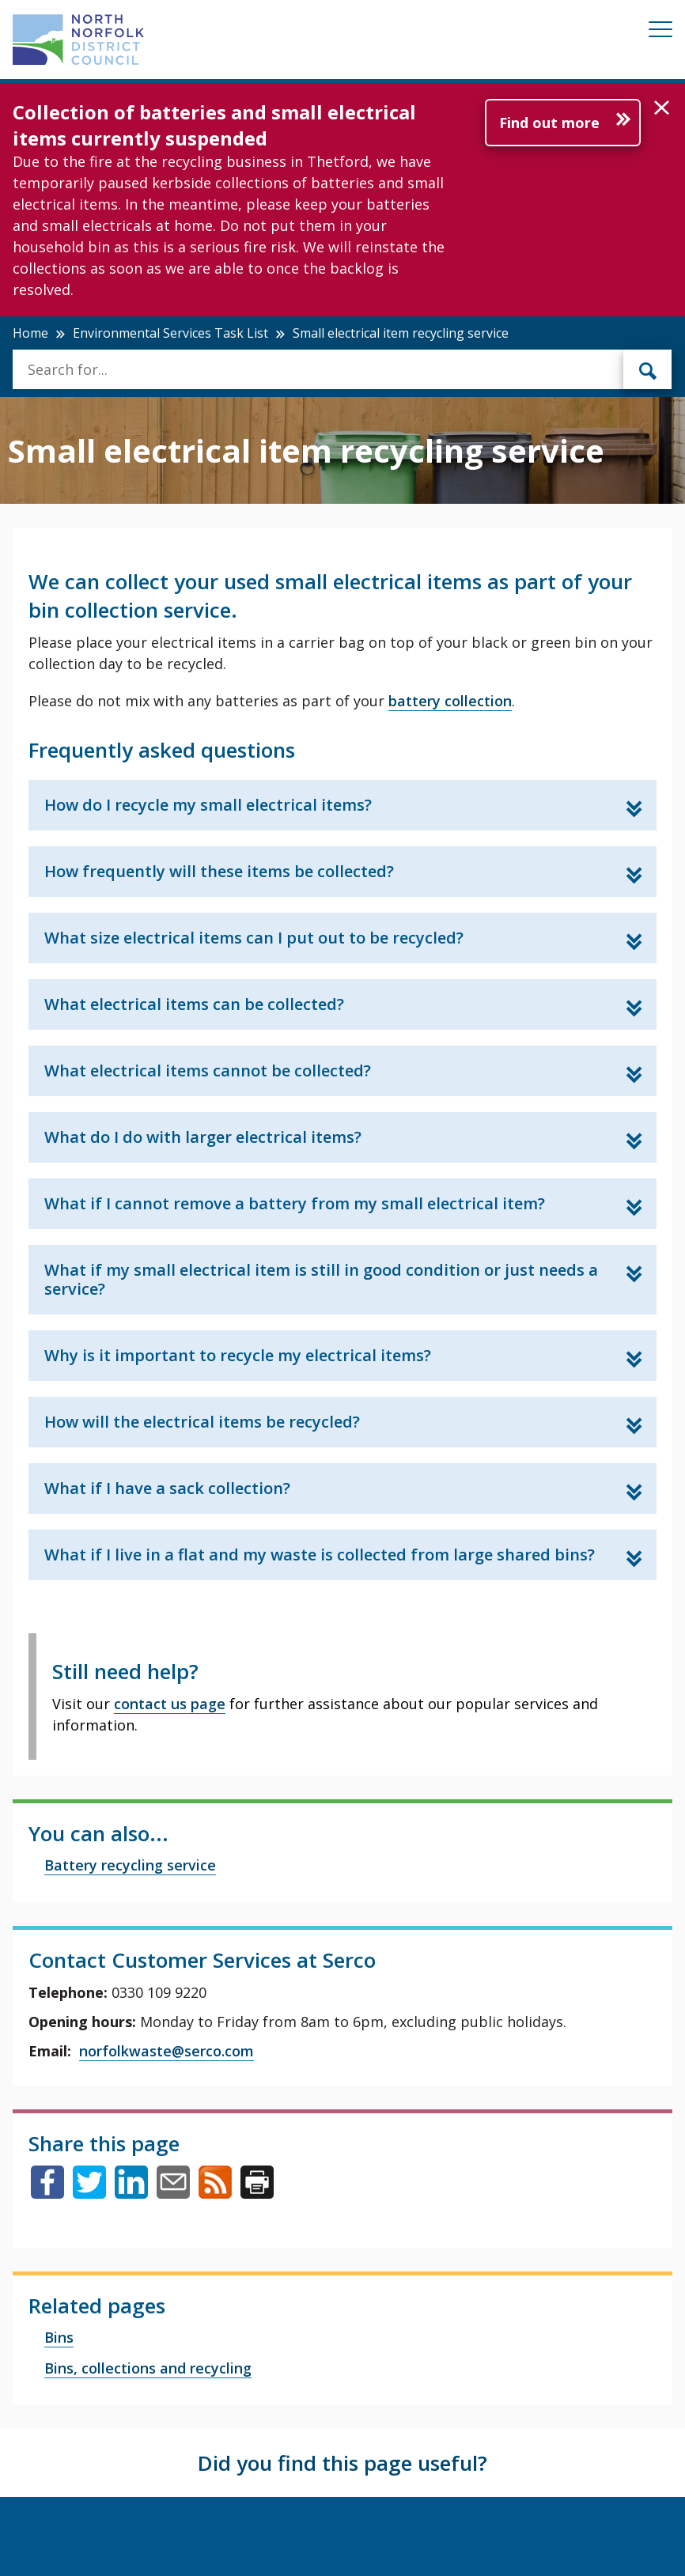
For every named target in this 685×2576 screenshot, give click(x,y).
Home (30, 333)
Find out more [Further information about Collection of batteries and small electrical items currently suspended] (549, 122)
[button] (661, 108)
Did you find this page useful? (342, 2463)
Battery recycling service (130, 1864)
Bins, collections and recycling (148, 2367)
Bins (59, 2337)
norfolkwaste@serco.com (166, 2050)
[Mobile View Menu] (660, 32)
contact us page (169, 1703)
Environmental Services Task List (170, 333)
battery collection (450, 700)
